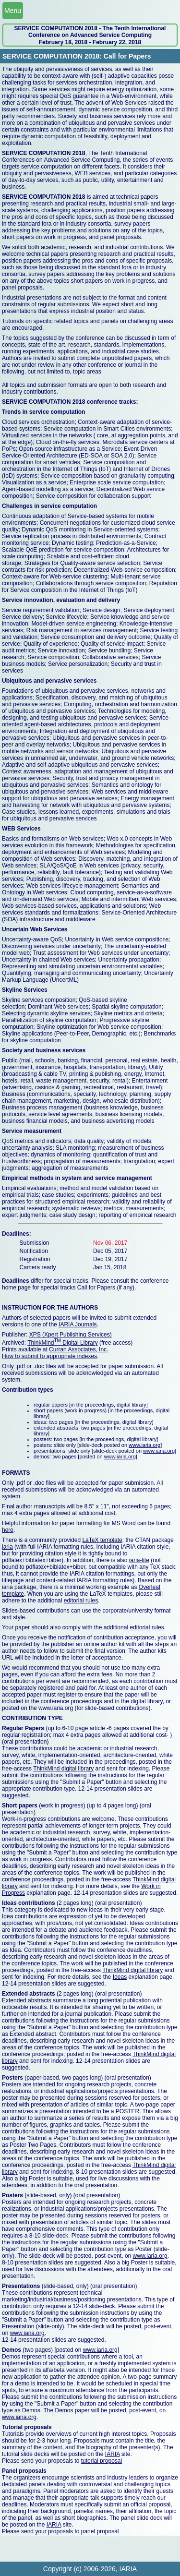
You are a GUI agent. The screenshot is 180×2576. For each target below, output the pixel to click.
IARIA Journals (77, 1324)
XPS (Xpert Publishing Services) (70, 1334)
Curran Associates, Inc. (78, 1349)
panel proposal (100, 2531)
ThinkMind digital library (63, 1768)
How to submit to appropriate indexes (49, 1356)
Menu (12, 10)
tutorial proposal (101, 2460)
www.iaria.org (144, 1445)
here (7, 1530)
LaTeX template (102, 1540)
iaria (7, 1546)
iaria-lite (139, 1560)
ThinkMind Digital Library (62, 1342)
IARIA (112, 2454)
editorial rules (81, 1600)
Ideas (120, 1977)
